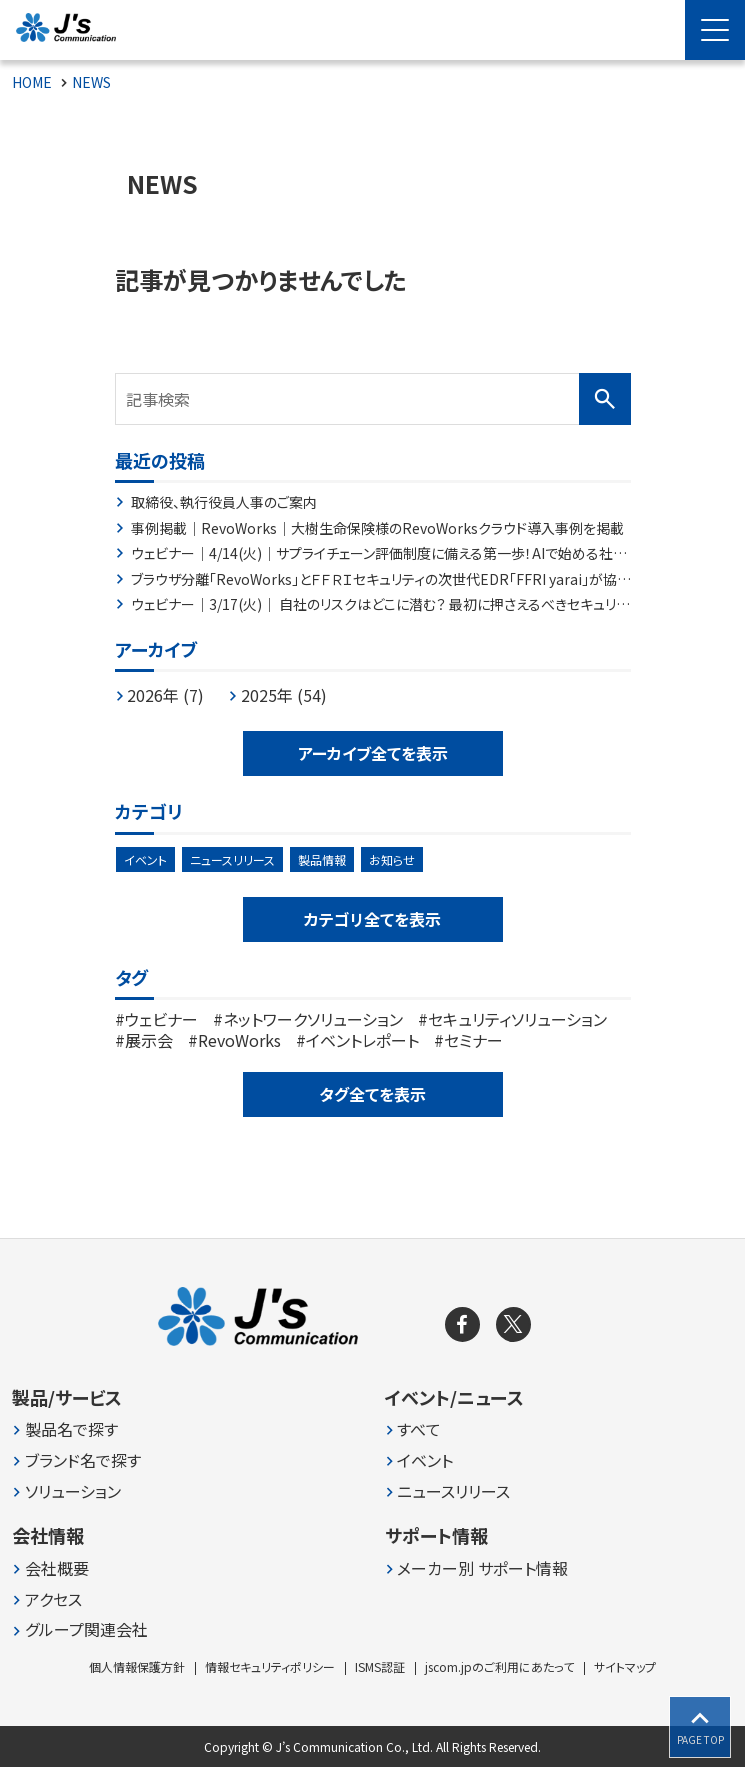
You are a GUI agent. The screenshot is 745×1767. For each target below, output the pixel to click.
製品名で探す (71, 1429)
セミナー (473, 1040)
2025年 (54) (284, 695)
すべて (419, 1429)
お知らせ (392, 859)
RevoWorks (239, 1040)
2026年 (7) (165, 695)
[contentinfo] (372, 1502)
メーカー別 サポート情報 (482, 1568)
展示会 (149, 1040)
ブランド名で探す (83, 1460)
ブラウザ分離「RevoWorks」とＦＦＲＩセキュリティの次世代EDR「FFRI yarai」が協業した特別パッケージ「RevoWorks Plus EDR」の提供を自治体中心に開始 (381, 580)
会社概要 (57, 1568)
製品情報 (322, 859)
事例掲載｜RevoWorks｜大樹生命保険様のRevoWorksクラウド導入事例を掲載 (377, 529)
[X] (513, 1324)
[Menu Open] (715, 30)
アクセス (53, 1599)
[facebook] (462, 1324)
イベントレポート (362, 1040)
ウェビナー (161, 1019)
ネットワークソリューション (313, 1019)
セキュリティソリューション (517, 1019)
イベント (145, 859)
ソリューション (73, 1491)
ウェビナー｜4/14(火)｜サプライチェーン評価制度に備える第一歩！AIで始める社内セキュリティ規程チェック (379, 554)
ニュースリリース (232, 859)
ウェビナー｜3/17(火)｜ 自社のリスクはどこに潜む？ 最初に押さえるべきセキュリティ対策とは (373, 605)
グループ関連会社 (86, 1629)
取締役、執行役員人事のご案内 (224, 503)
